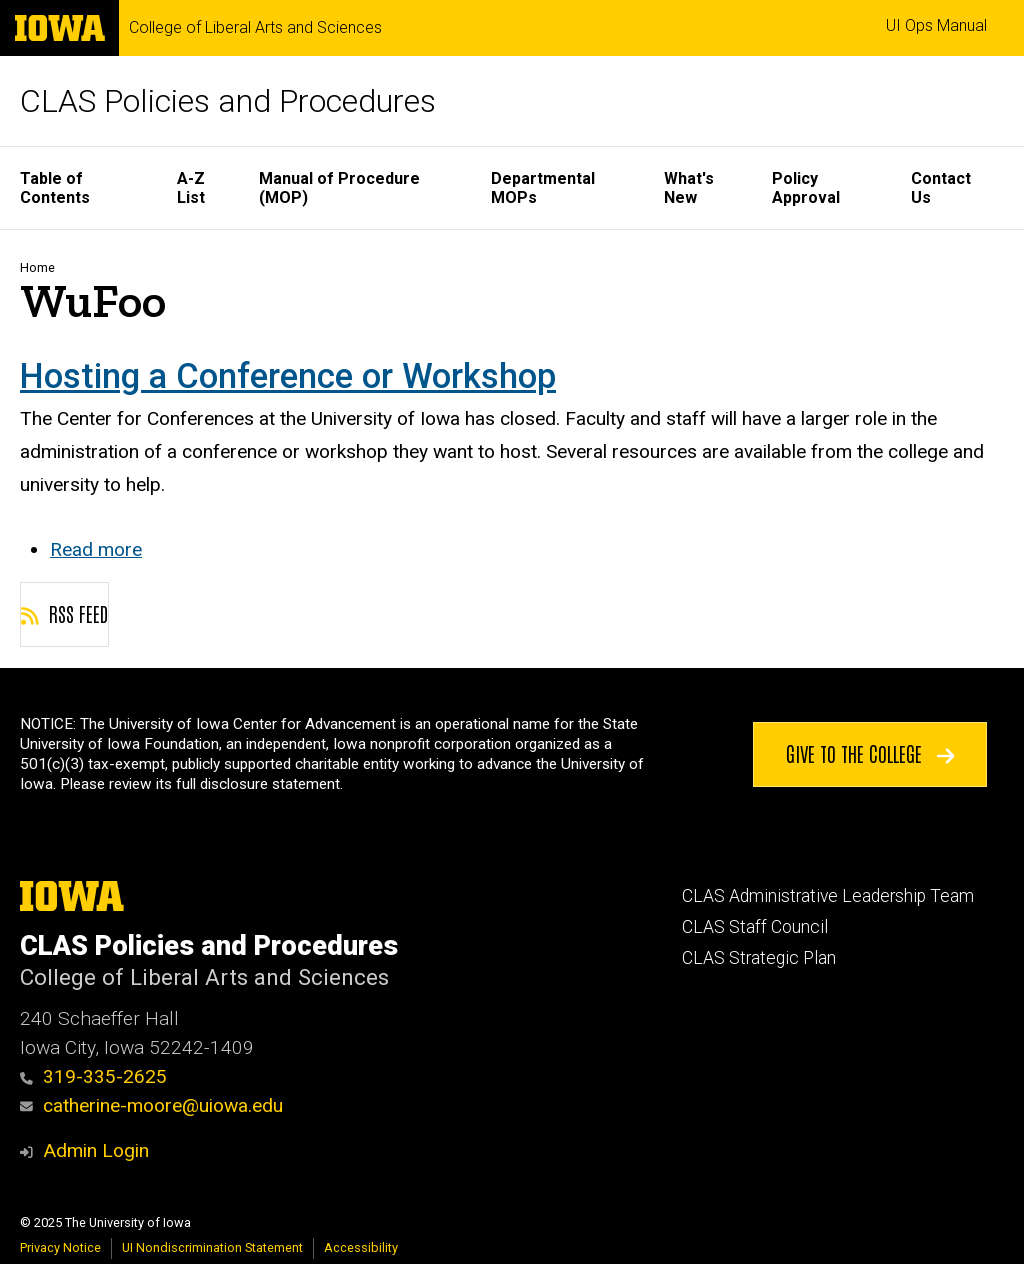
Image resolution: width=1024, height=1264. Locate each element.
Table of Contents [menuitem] (55, 188)
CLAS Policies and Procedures (228, 101)
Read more (96, 549)
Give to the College (870, 753)
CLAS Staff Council (755, 927)
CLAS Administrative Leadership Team (828, 896)
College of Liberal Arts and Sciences (255, 28)
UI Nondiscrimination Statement (212, 1247)
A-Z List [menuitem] (191, 188)
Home (37, 267)
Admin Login (96, 1150)
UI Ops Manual (936, 25)
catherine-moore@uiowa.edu (151, 1105)
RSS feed (64, 613)
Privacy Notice (60, 1247)
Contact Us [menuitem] (941, 188)
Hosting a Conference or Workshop (288, 376)
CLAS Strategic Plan (759, 958)
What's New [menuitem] (689, 188)
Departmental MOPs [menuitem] (543, 188)
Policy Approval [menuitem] (806, 188)
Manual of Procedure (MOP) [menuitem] (339, 188)
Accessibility (361, 1247)
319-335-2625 (93, 1076)
